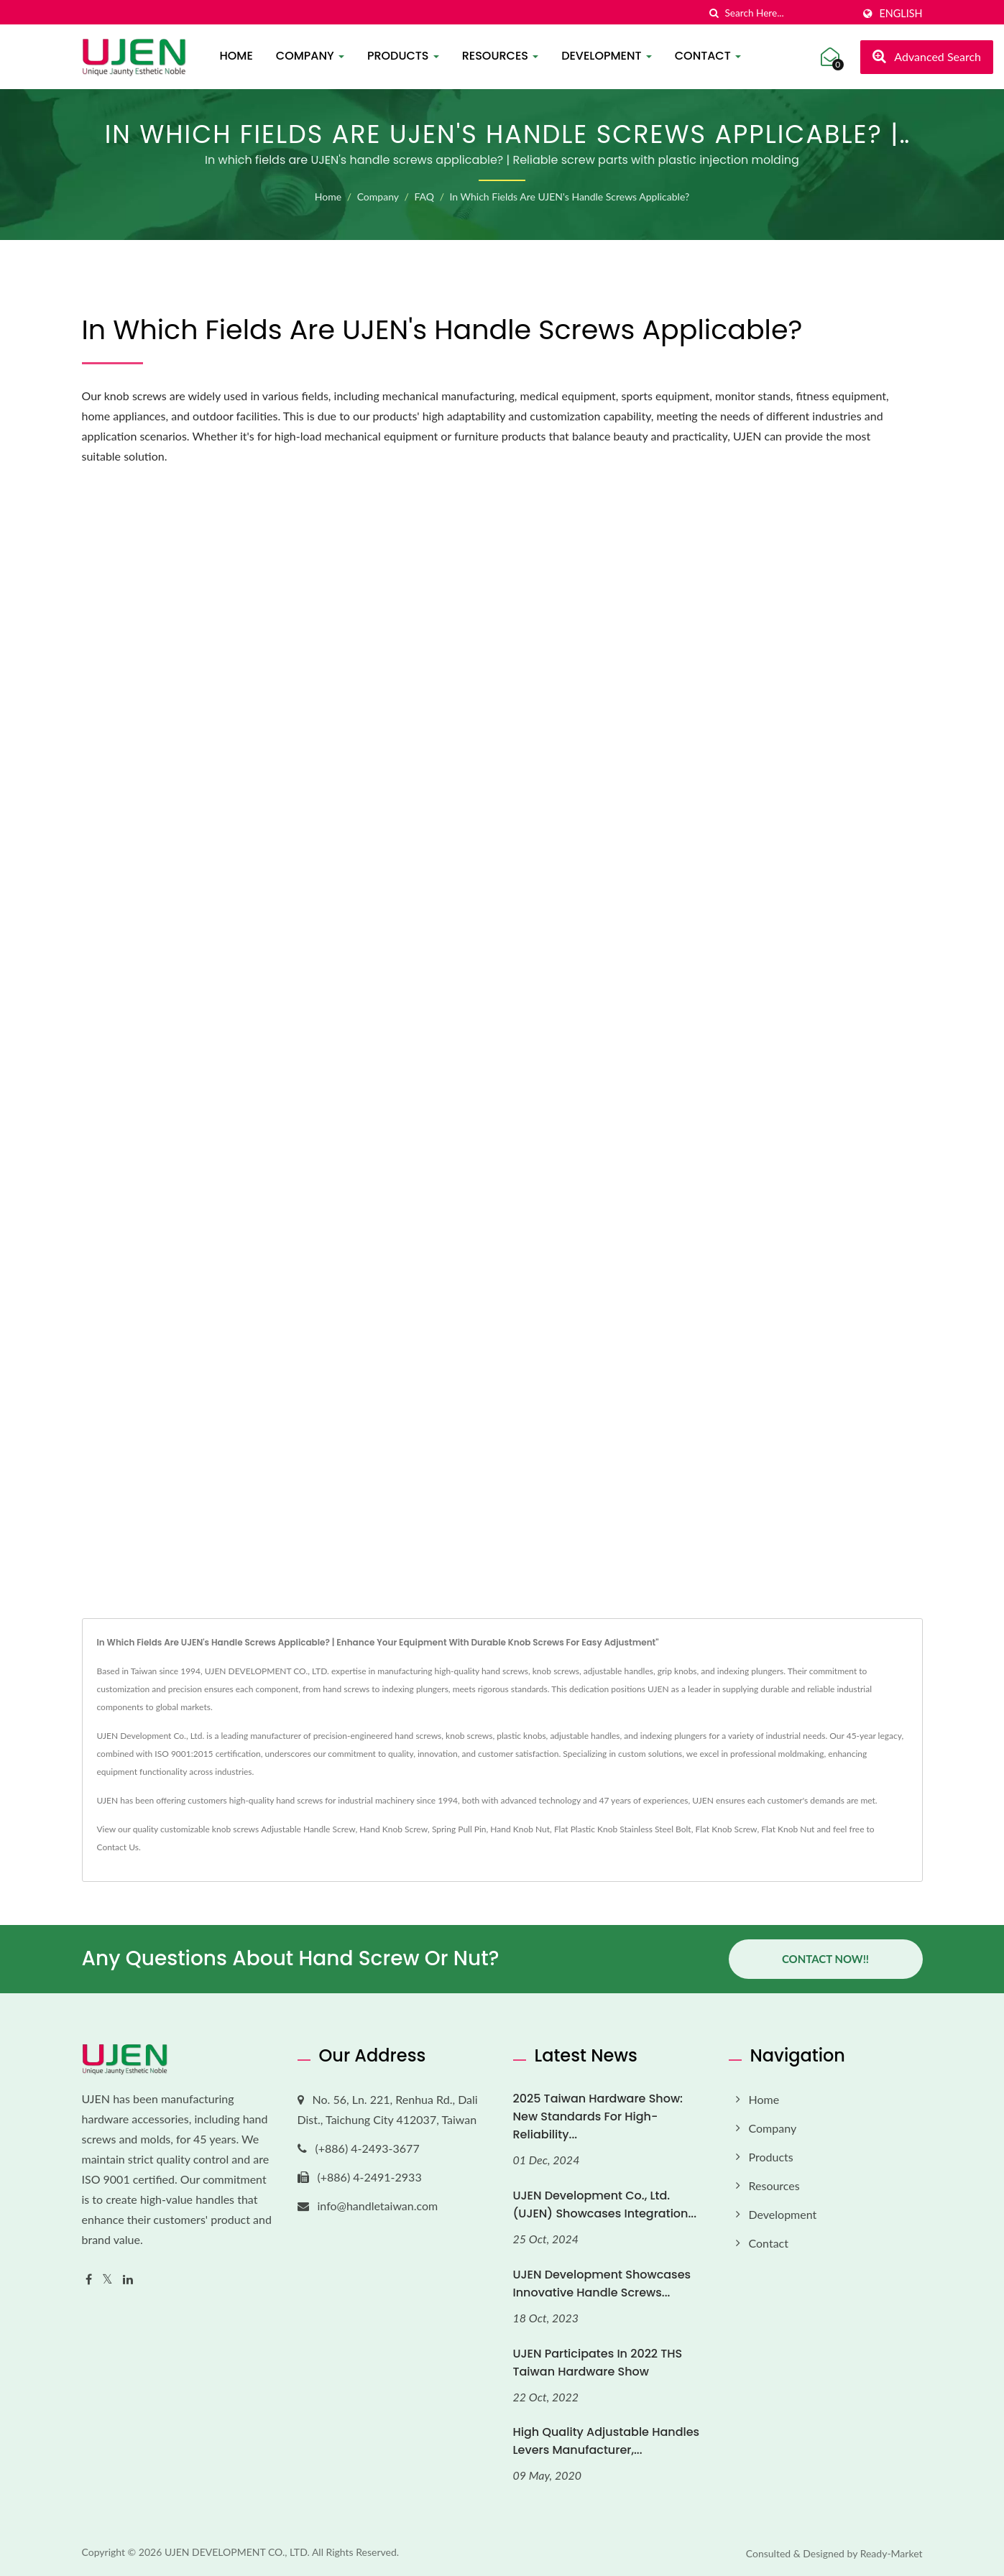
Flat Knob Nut (787, 1829)
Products (403, 55)
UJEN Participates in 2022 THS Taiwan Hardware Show (598, 2362)
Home (236, 55)
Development (606, 55)
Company (310, 55)
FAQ (425, 196)
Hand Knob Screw (393, 1829)
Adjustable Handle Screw (308, 1829)
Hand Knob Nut (520, 1829)
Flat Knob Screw (726, 1829)
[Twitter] (107, 2279)
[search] (713, 13)
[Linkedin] (128, 2279)
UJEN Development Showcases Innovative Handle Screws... (602, 2283)
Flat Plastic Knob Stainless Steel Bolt (622, 1829)
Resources (500, 55)
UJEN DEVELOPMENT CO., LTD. (237, 2552)
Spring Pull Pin (459, 1829)
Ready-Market (891, 2553)
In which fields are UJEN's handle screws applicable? (570, 196)
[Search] (788, 13)
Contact (708, 55)
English (900, 13)
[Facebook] (89, 2279)
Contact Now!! (825, 1958)
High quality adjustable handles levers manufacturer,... (606, 2441)
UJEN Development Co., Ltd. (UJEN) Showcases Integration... (605, 2204)
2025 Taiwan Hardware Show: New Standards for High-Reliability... (598, 2116)
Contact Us (118, 1847)
